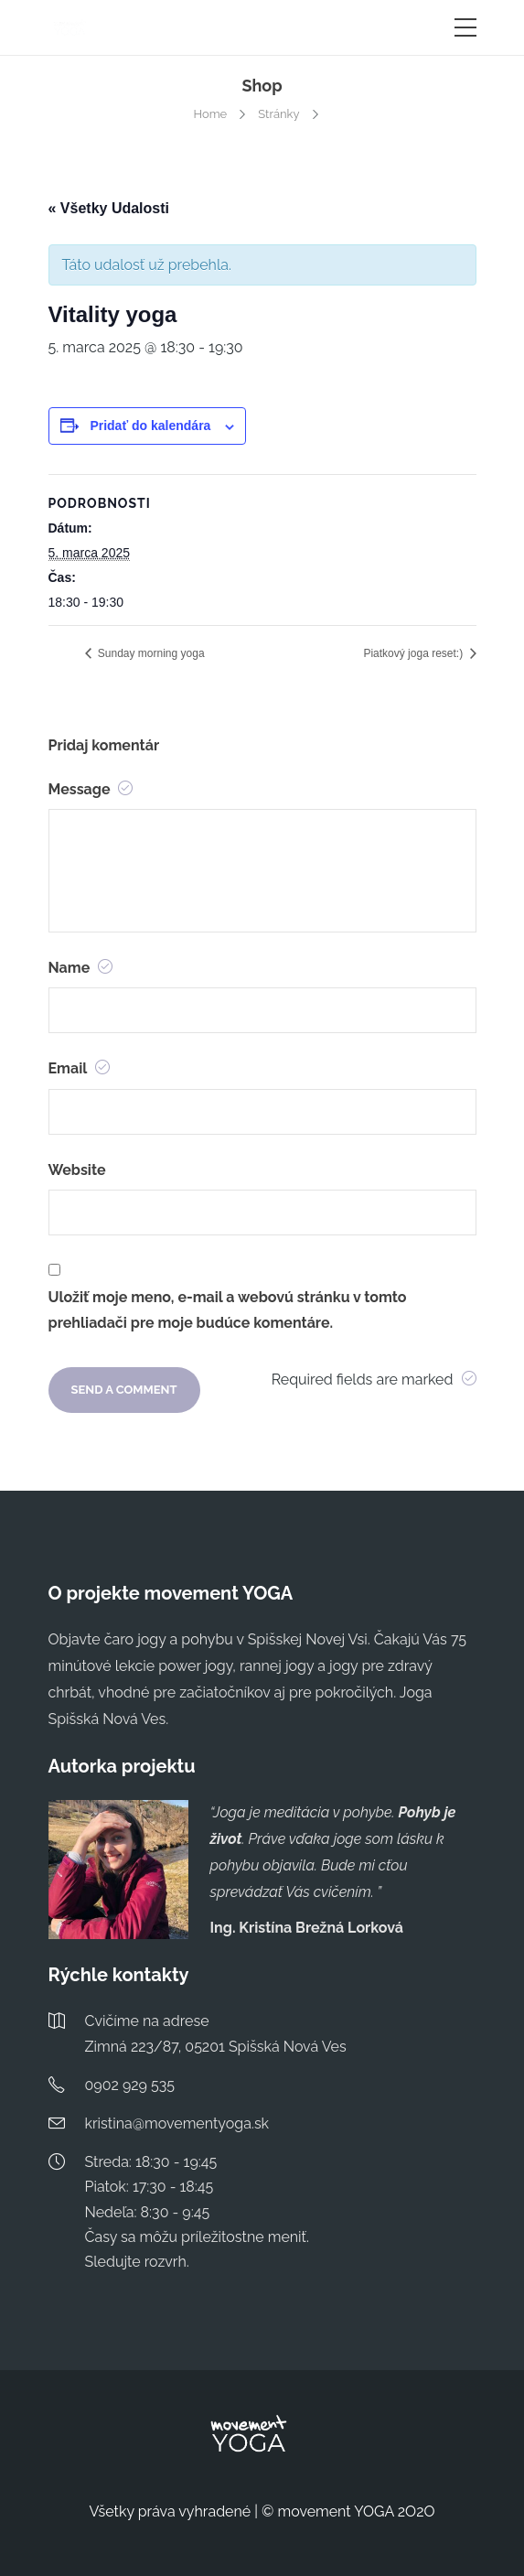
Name (80, 967)
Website (77, 1170)
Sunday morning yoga (150, 653)
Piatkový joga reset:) (414, 653)
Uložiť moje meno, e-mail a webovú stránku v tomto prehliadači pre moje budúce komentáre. (227, 1310)
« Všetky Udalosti (109, 208)
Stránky (278, 114)
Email (79, 1068)
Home (210, 114)
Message (91, 789)
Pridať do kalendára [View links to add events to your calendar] (150, 425)
